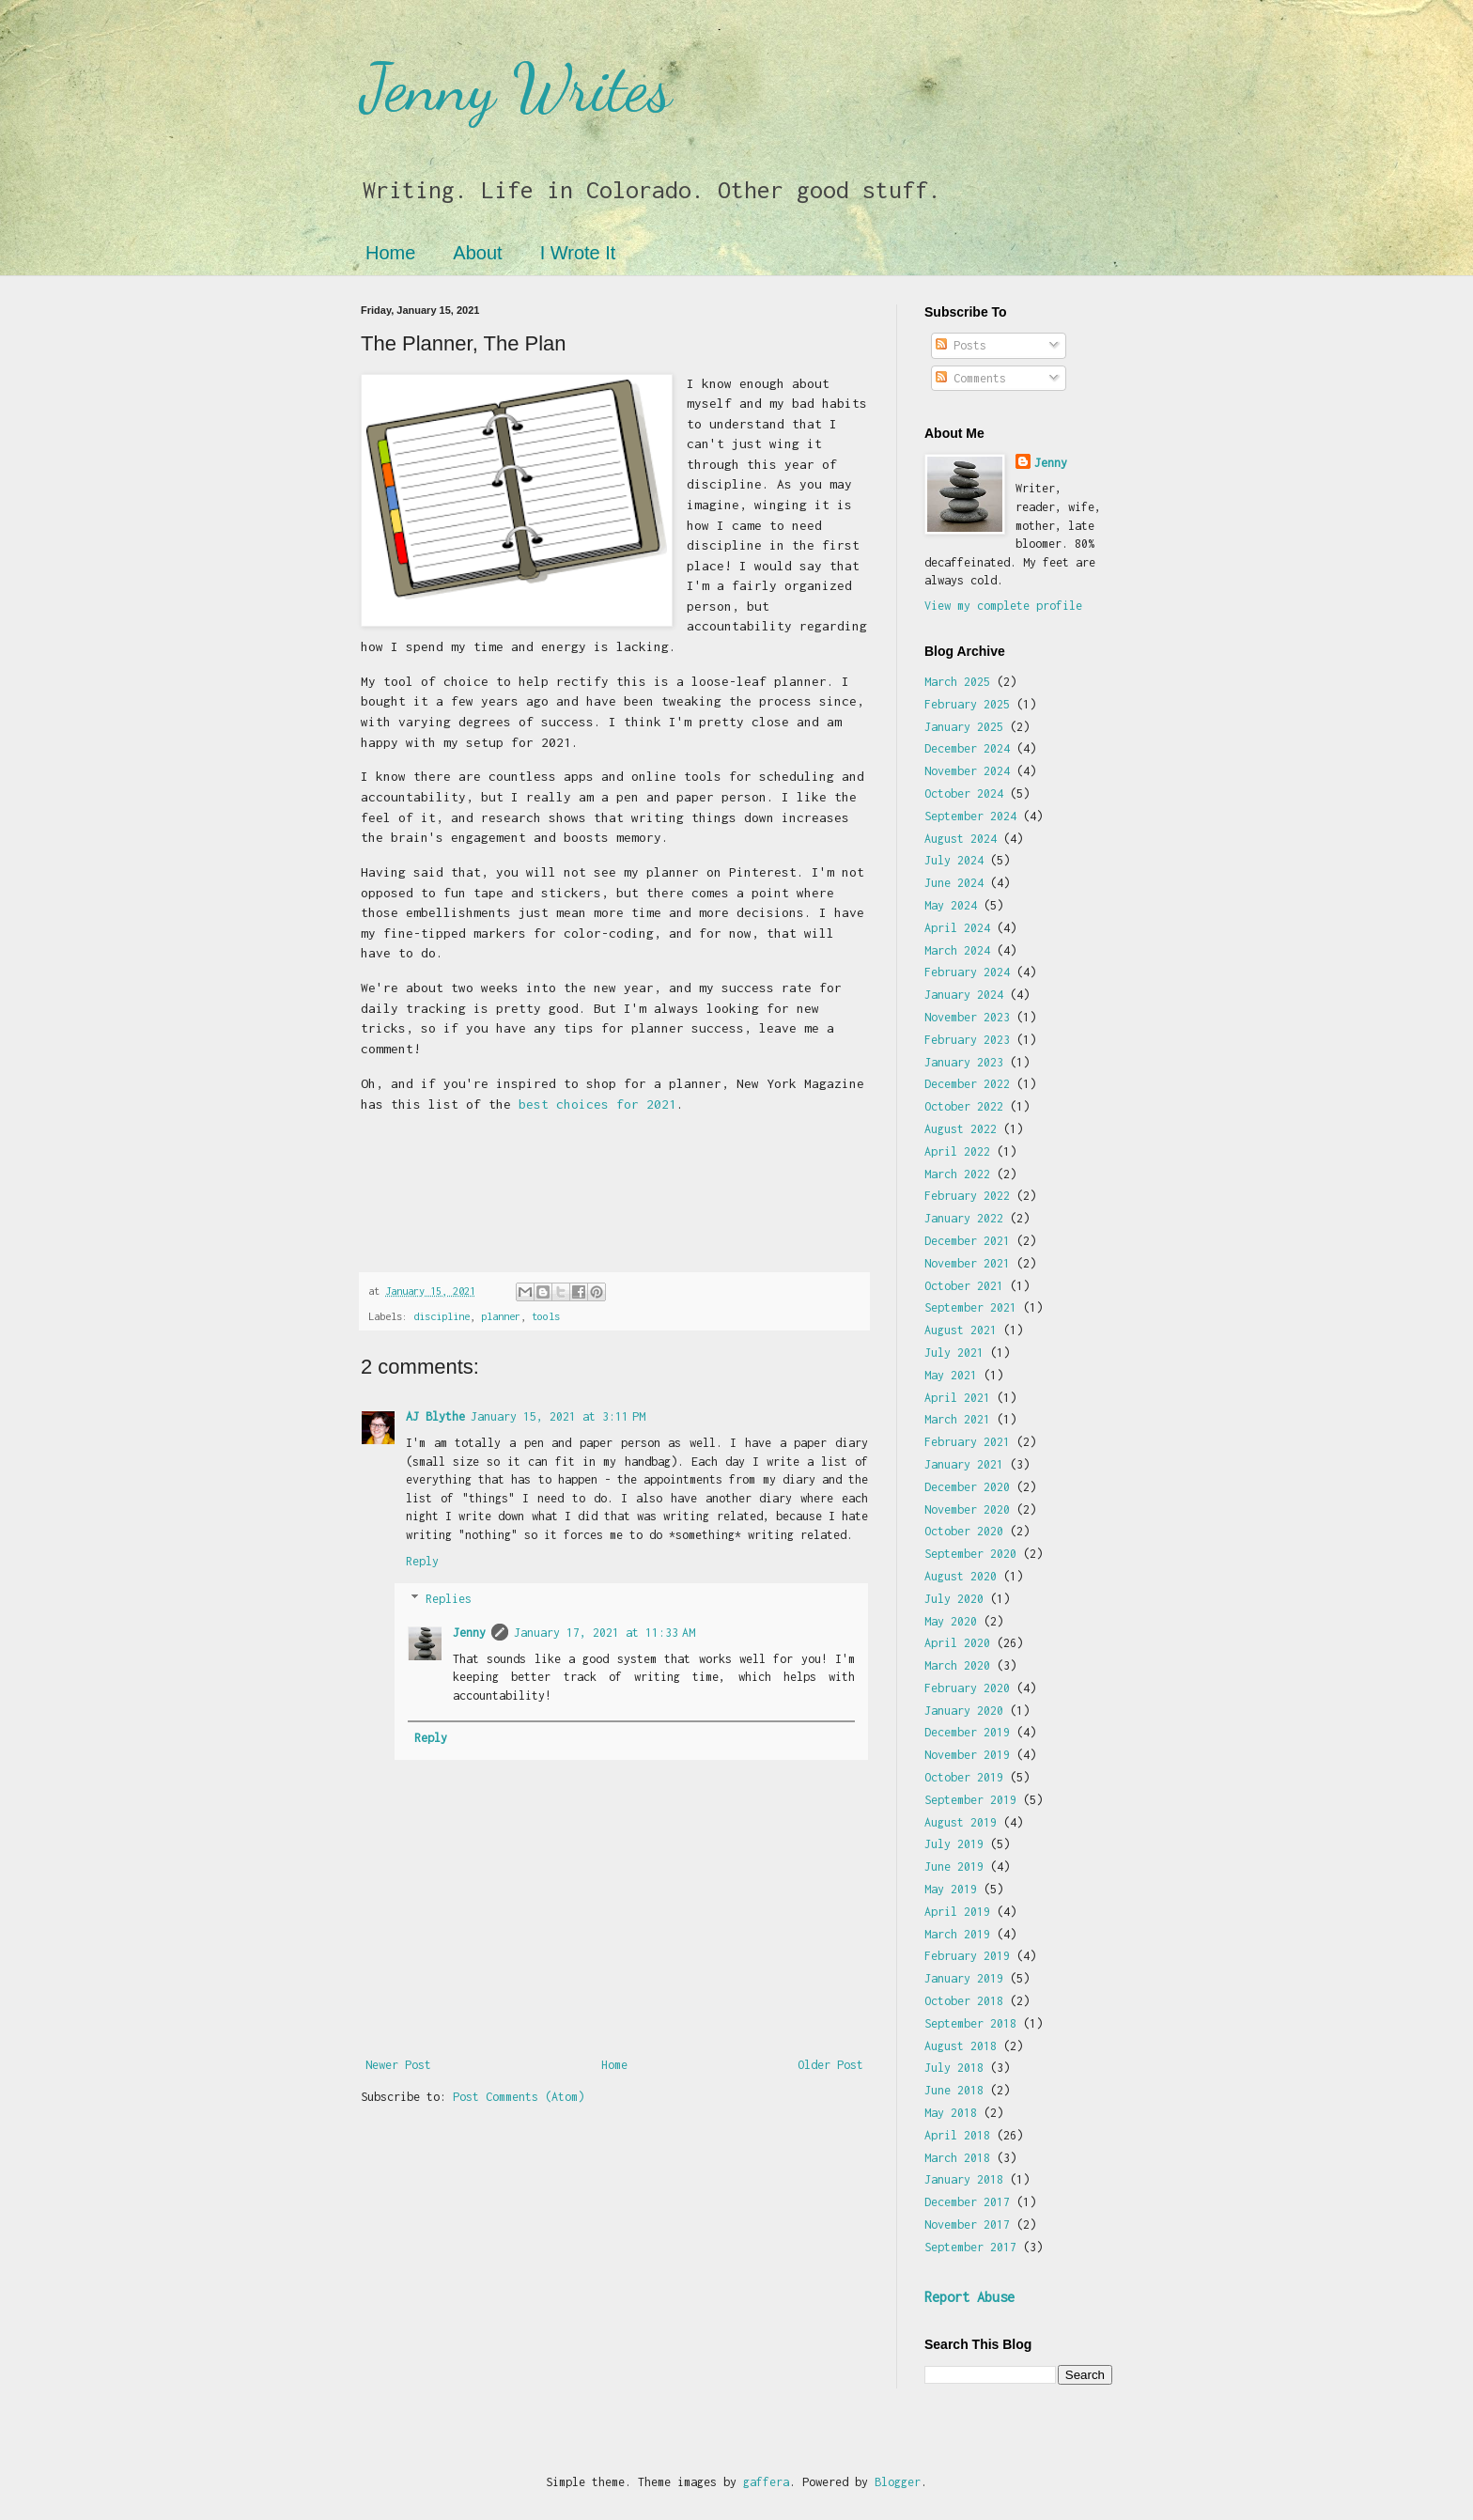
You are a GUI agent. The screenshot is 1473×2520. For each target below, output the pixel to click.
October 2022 (963, 1106)
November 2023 (967, 1017)
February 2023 (967, 1040)
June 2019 (954, 1866)
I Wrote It (578, 252)
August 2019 (960, 1822)
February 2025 (967, 704)
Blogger (898, 2482)
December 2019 (967, 1732)
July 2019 (954, 1844)
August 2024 (960, 839)
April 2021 (957, 1398)
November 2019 (967, 1755)
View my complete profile (1003, 606)
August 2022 (960, 1129)
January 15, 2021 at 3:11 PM (558, 1416)
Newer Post (398, 2065)
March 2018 (957, 2158)
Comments (971, 378)
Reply (422, 1561)
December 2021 (967, 1241)
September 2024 (970, 816)
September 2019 (970, 1800)
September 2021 (970, 1307)
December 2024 (967, 748)
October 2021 (963, 1286)
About (477, 252)
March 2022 (957, 1174)
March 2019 (957, 1934)
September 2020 (970, 1554)
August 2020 (960, 1576)
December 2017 (967, 2202)
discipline (441, 1316)
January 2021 (963, 1464)
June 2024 (954, 883)
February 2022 (967, 1196)
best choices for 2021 (597, 1104)
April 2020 (957, 1643)
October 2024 (963, 793)
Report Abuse (969, 2297)
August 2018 (960, 2046)
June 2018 (954, 2090)
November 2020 (967, 1509)
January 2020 (963, 1710)
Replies (449, 1600)
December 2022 (967, 1084)
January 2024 (963, 995)
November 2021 (967, 1263)
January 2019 (963, 1978)
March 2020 (957, 1665)
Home (390, 252)
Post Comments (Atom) (518, 2097)
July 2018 (954, 2068)
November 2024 (967, 771)
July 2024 (954, 860)
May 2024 (950, 905)
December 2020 (967, 1487)
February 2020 (967, 1688)
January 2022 (963, 1218)
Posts (961, 345)
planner (500, 1316)
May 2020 (950, 1621)
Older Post (830, 2065)
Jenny (469, 1633)
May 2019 (950, 1889)
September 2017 (970, 2247)
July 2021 (954, 1353)
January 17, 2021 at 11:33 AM (604, 1633)
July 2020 (954, 1599)
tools (546, 1316)
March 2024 (957, 950)
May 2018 (950, 2113)
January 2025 (963, 727)
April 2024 (957, 928)
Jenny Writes (516, 88)
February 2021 (967, 1442)
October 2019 (963, 1777)
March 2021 (957, 1419)
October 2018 (963, 2001)
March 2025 (957, 682)
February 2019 (967, 1956)
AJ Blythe (435, 1416)
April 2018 (957, 2135)
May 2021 (950, 1375)
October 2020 (963, 1531)
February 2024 (967, 972)
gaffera (766, 2482)
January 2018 (963, 2179)
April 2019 (957, 1912)
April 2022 (957, 1151)
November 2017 (967, 2224)
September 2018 (970, 2023)
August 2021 (960, 1330)
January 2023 (963, 1062)
